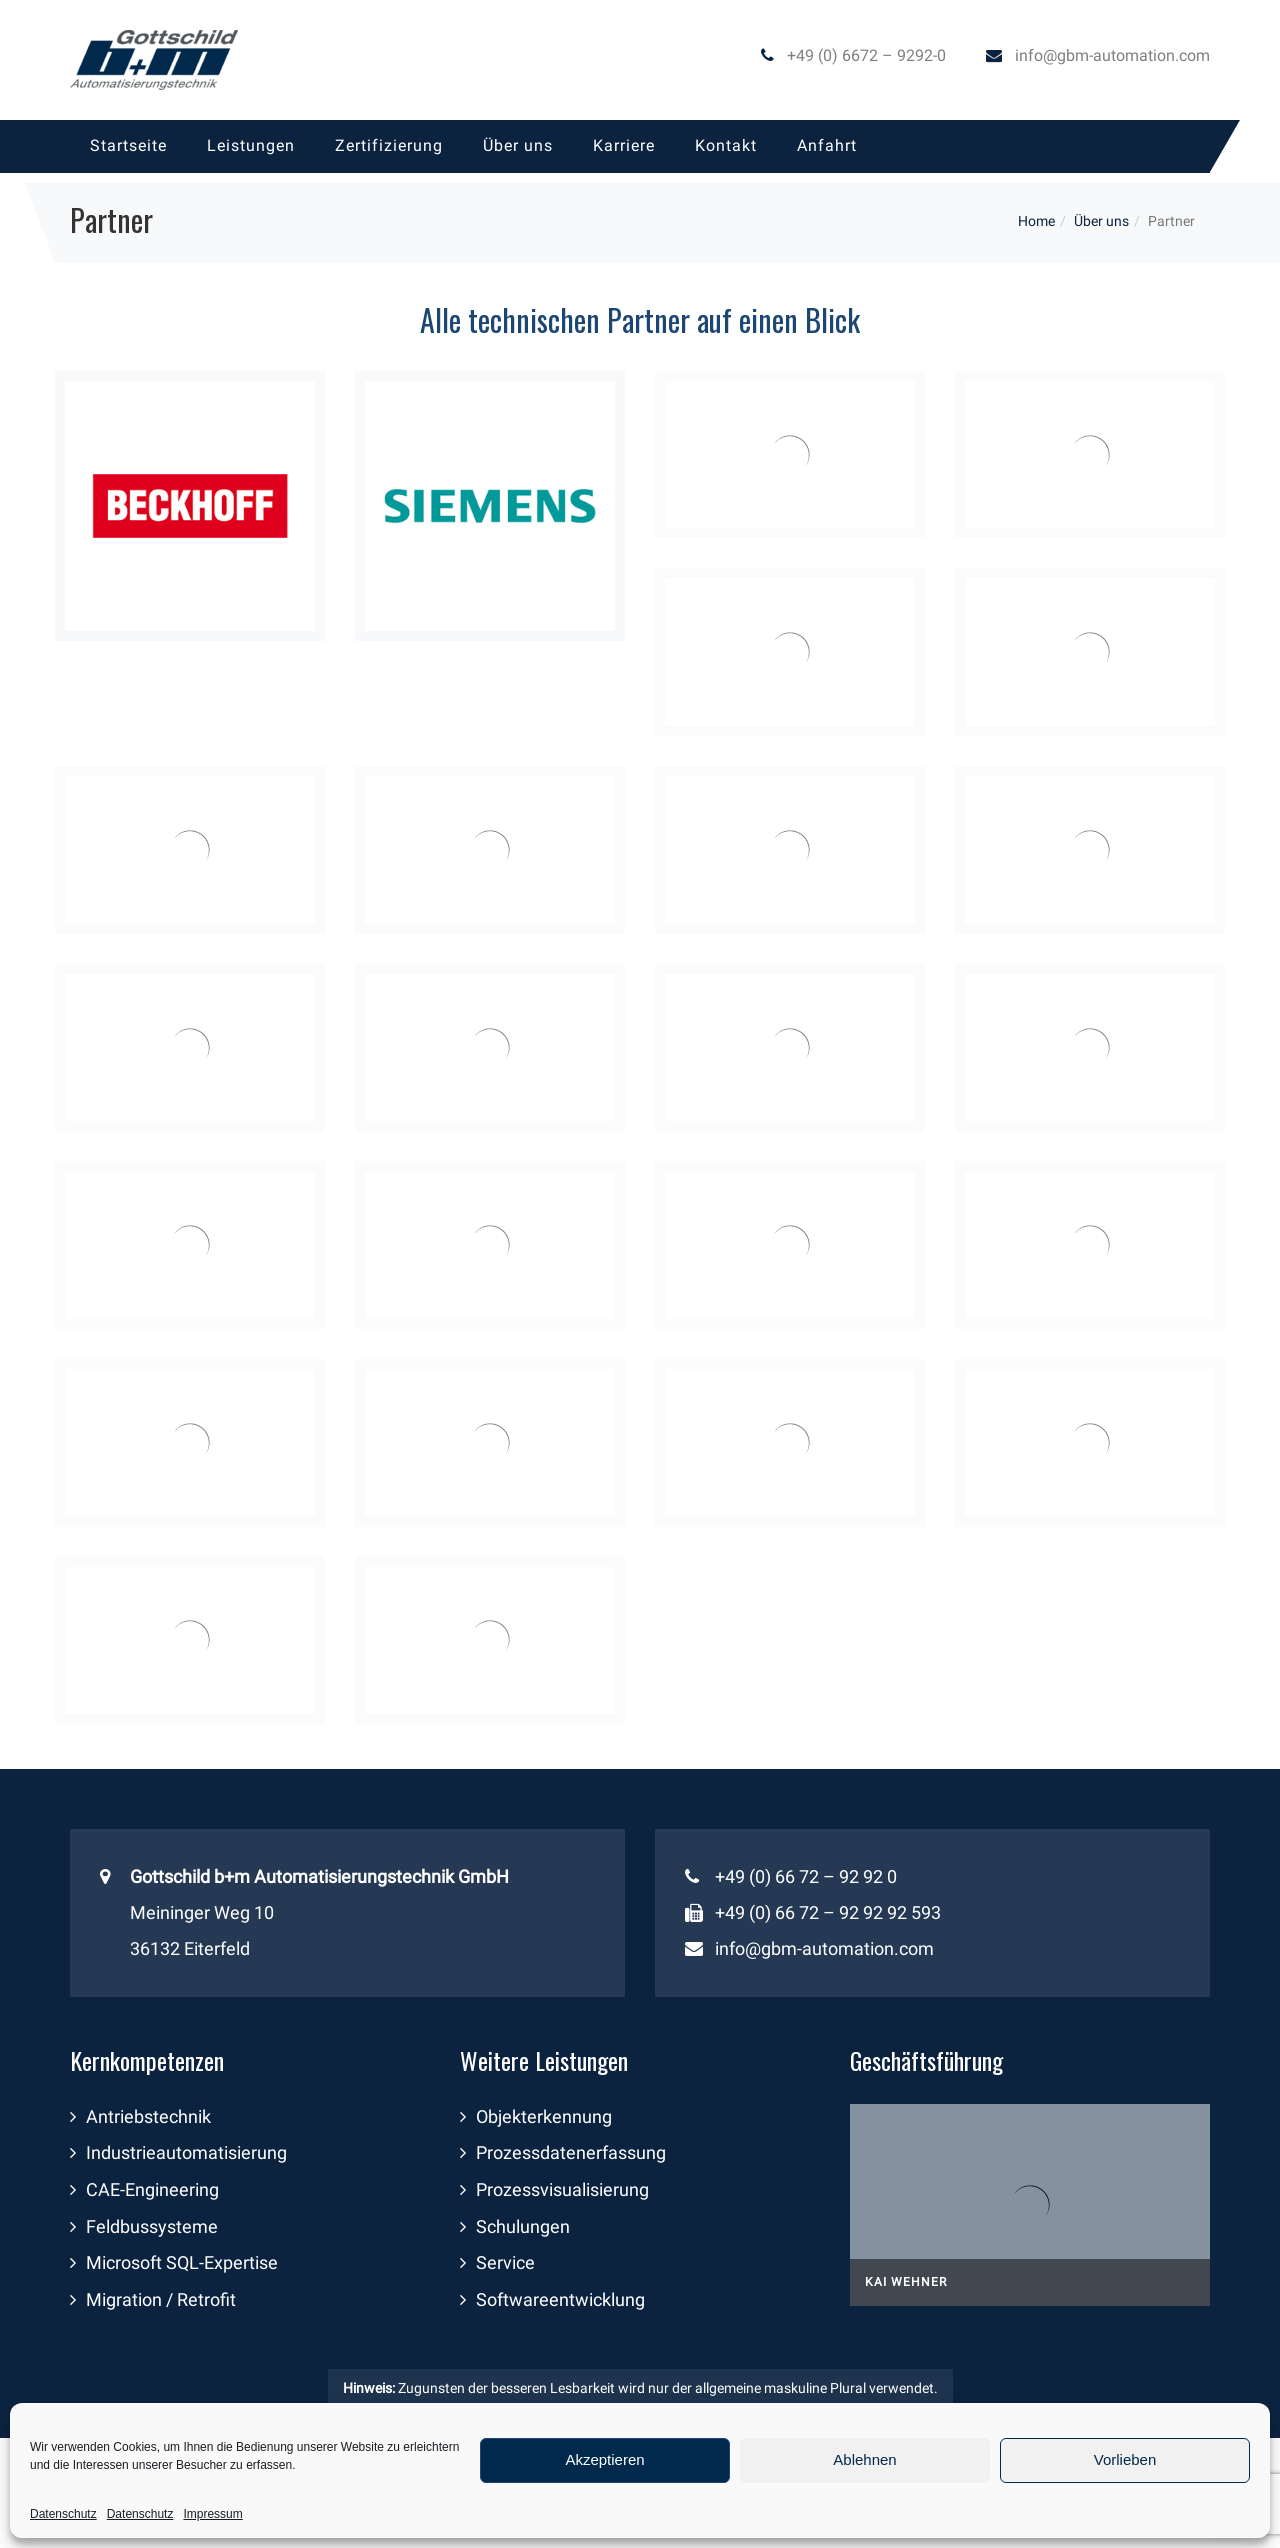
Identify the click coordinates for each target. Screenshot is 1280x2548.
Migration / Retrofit (161, 2299)
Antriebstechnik (148, 2116)
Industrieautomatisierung (186, 2152)
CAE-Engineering (152, 2189)
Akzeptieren (604, 2459)
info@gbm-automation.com (1112, 55)
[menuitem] (128, 146)
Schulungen (523, 2226)
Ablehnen (864, 2459)
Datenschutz (63, 2514)
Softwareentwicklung (560, 2299)
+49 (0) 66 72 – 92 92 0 (806, 1876)
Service (505, 2262)
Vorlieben (1125, 2459)
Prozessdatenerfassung (571, 2152)
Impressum (212, 2514)
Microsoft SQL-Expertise (182, 2262)
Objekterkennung (544, 2116)
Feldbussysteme (152, 2226)
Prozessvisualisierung (562, 2189)
